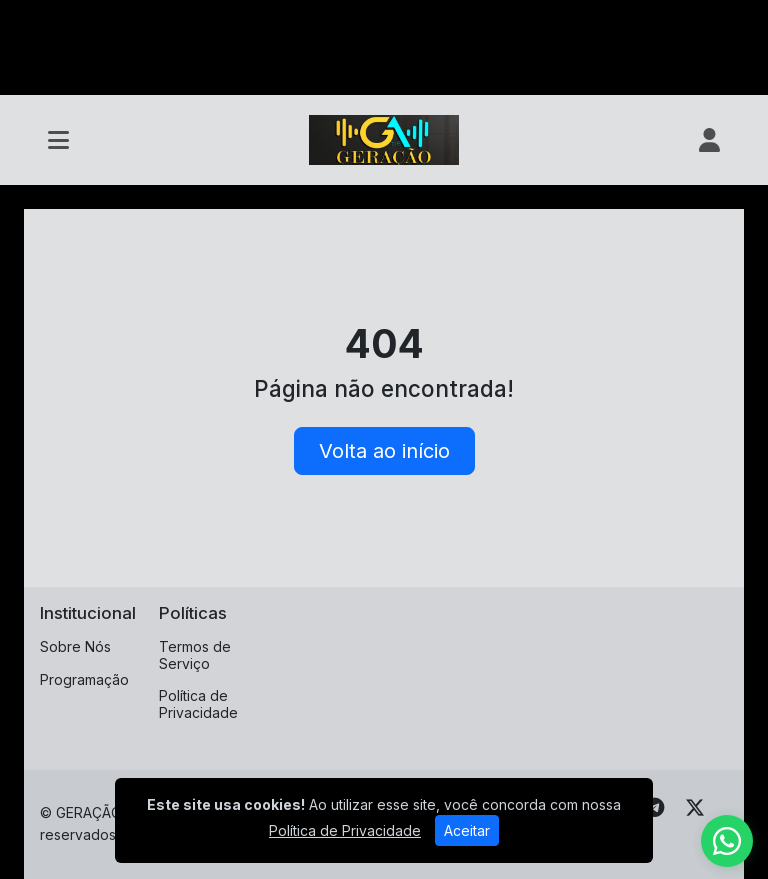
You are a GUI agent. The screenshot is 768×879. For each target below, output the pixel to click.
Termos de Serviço (195, 655)
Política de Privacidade (198, 704)
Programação (84, 679)
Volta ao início (384, 451)
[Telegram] (654, 808)
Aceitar (467, 830)
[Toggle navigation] (58, 140)
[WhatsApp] (727, 841)
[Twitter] (695, 808)
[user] (709, 140)
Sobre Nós (75, 646)
